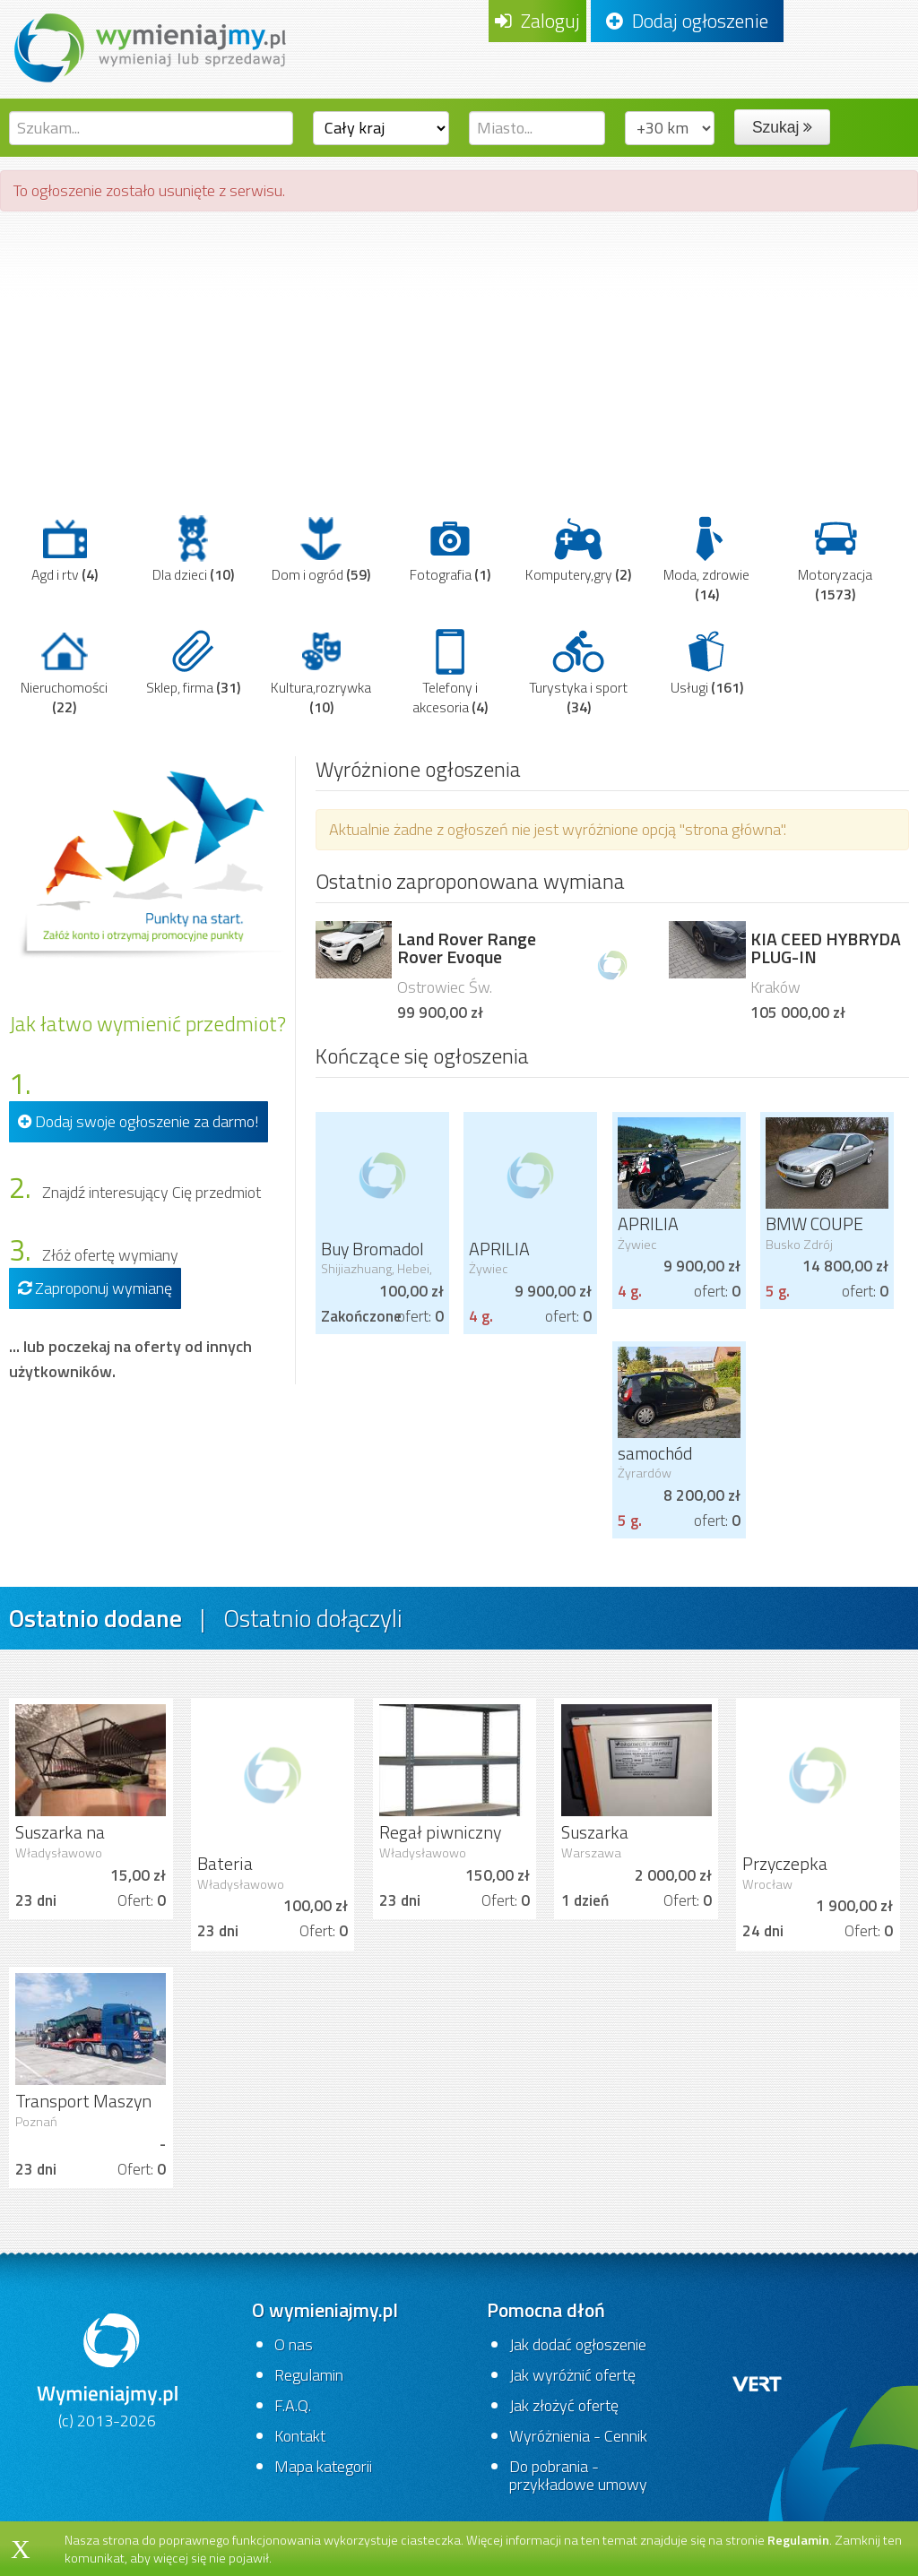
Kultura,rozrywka (321, 671)
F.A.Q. (292, 2405)
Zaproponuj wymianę (95, 1288)
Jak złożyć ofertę (564, 2405)
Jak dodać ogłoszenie (577, 2344)
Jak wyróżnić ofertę (572, 2375)
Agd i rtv (64, 549)
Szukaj (782, 127)
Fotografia (450, 549)
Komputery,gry (578, 549)
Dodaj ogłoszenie (687, 20)
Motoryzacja (835, 559)
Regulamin (308, 2375)
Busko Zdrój (799, 1244)
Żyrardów (644, 1473)
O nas (293, 2344)
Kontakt (299, 2436)
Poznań (36, 2122)
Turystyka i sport (578, 671)
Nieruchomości (64, 671)
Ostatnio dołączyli (313, 1617)
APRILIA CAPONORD (513, 1260)
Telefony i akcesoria (450, 671)
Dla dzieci (193, 549)
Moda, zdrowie (706, 559)
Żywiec (488, 1269)
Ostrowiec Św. (444, 987)
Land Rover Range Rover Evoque (466, 948)
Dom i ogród (321, 549)
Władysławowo (58, 1853)
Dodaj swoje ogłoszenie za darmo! (138, 1121)
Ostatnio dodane (95, 1617)
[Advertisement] (459, 354)
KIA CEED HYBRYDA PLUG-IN (825, 948)
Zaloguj (537, 20)
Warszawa (591, 1853)
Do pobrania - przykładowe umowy (578, 2475)
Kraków (775, 987)
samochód (655, 1453)
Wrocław (767, 1884)
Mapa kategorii (323, 2466)
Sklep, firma (193, 661)
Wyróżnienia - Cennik (578, 2436)
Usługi (707, 661)
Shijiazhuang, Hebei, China (376, 1276)
